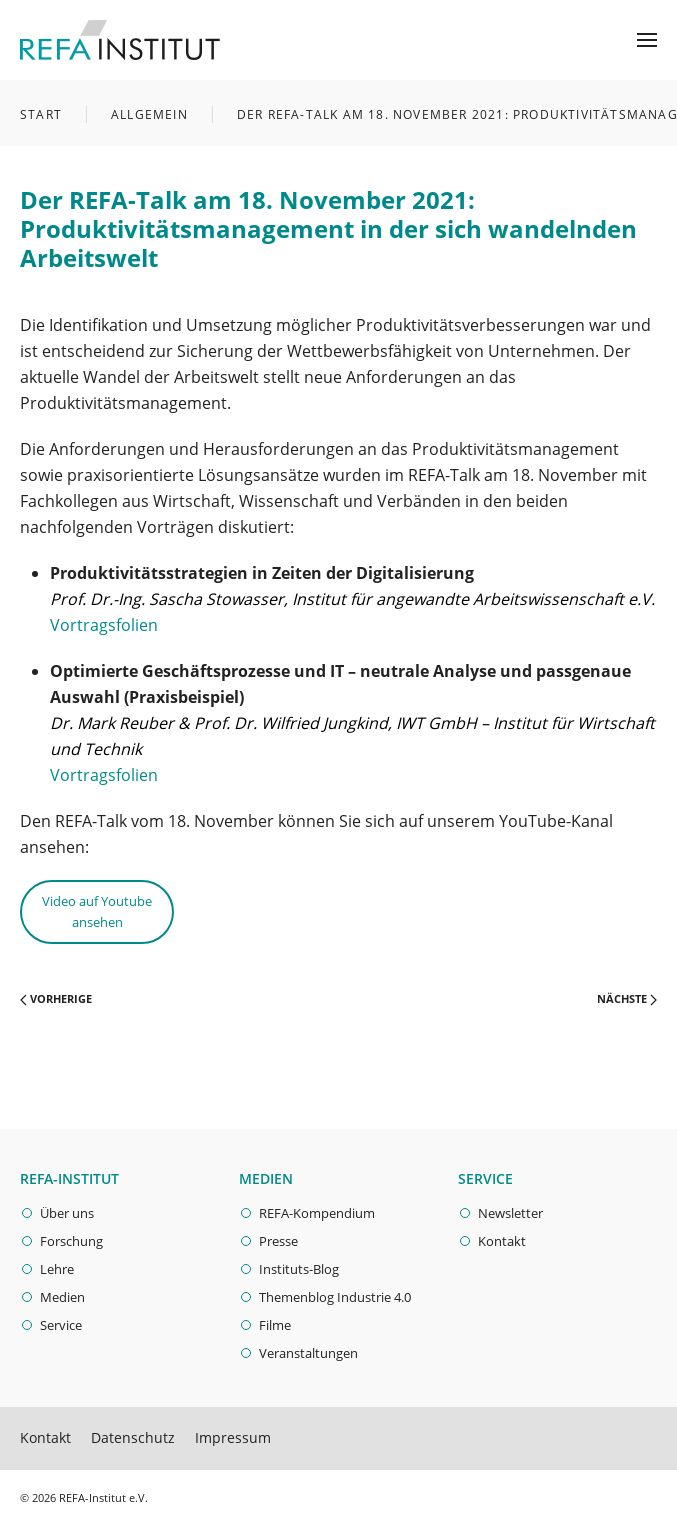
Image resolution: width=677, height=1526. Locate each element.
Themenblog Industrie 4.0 (335, 1297)
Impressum (233, 1437)
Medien (62, 1297)
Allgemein (149, 114)
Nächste (627, 998)
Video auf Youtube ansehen (97, 911)
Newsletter (510, 1213)
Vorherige (56, 998)
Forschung (71, 1241)
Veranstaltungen (308, 1353)
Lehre (57, 1269)
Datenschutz (133, 1437)
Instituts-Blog (299, 1269)
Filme (275, 1325)
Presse (278, 1241)
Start (41, 114)
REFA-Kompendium (317, 1213)
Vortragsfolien (104, 625)
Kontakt (502, 1241)
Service (61, 1325)
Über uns (67, 1213)
